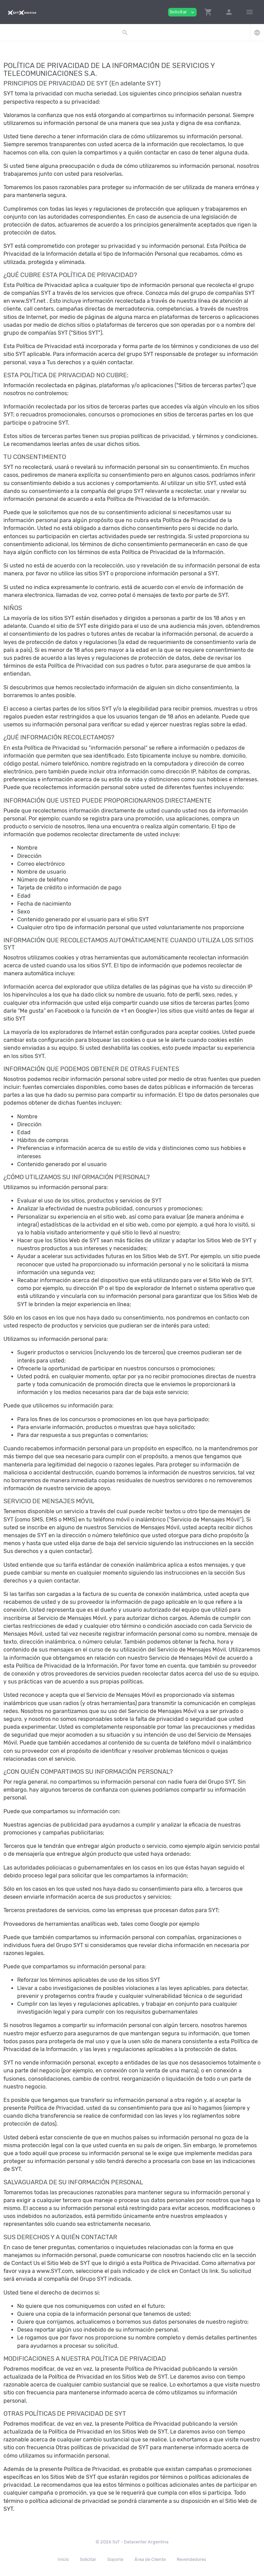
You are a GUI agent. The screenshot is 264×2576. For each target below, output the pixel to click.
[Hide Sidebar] (249, 12)
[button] (208, 12)
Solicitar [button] (182, 12)
